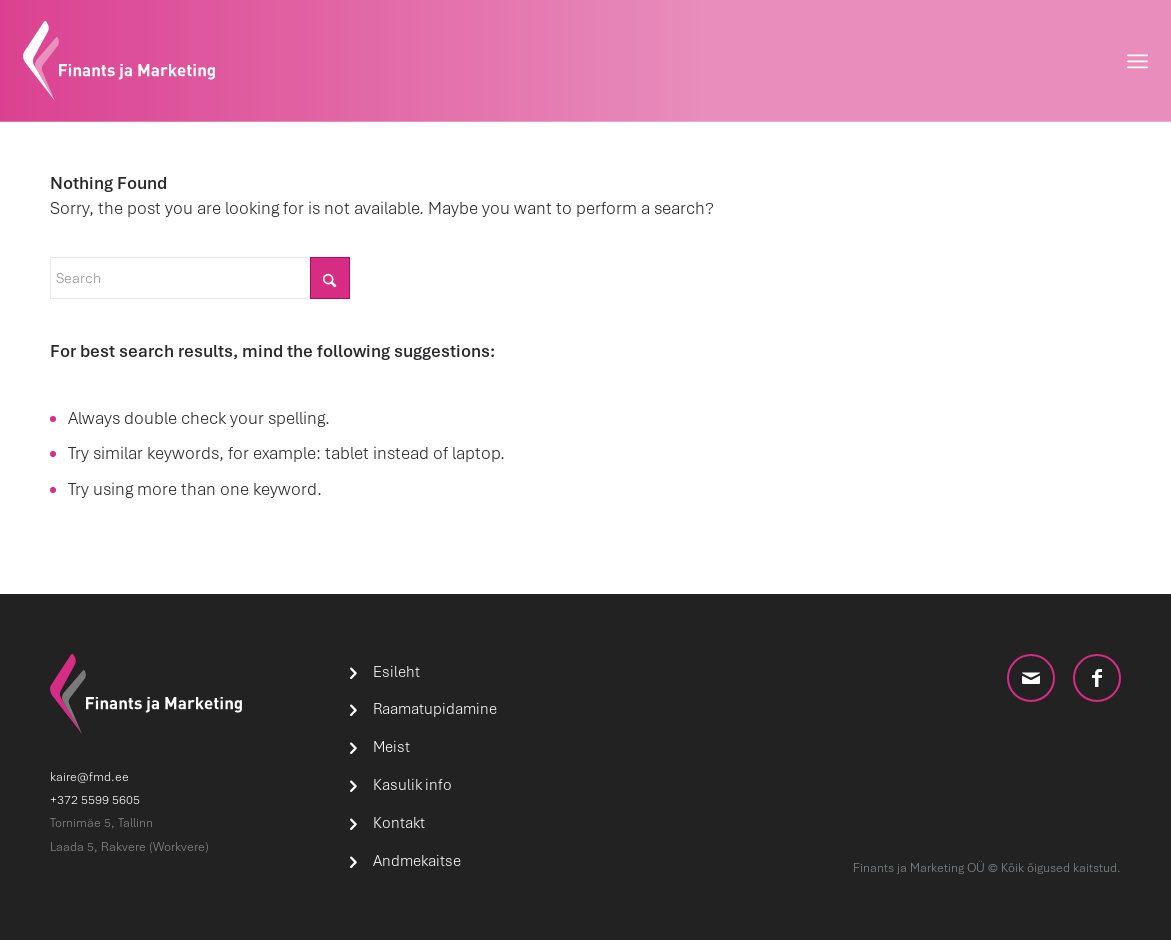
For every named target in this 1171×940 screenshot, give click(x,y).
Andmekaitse (417, 861)
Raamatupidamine (435, 709)
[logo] (119, 61)
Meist (391, 747)
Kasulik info (412, 785)
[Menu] (1137, 61)
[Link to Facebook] (1097, 678)
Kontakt (399, 823)
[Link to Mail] (1031, 678)
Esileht (396, 672)
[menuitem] (1137, 61)
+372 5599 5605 (95, 800)
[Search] (200, 278)
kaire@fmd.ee (89, 777)
